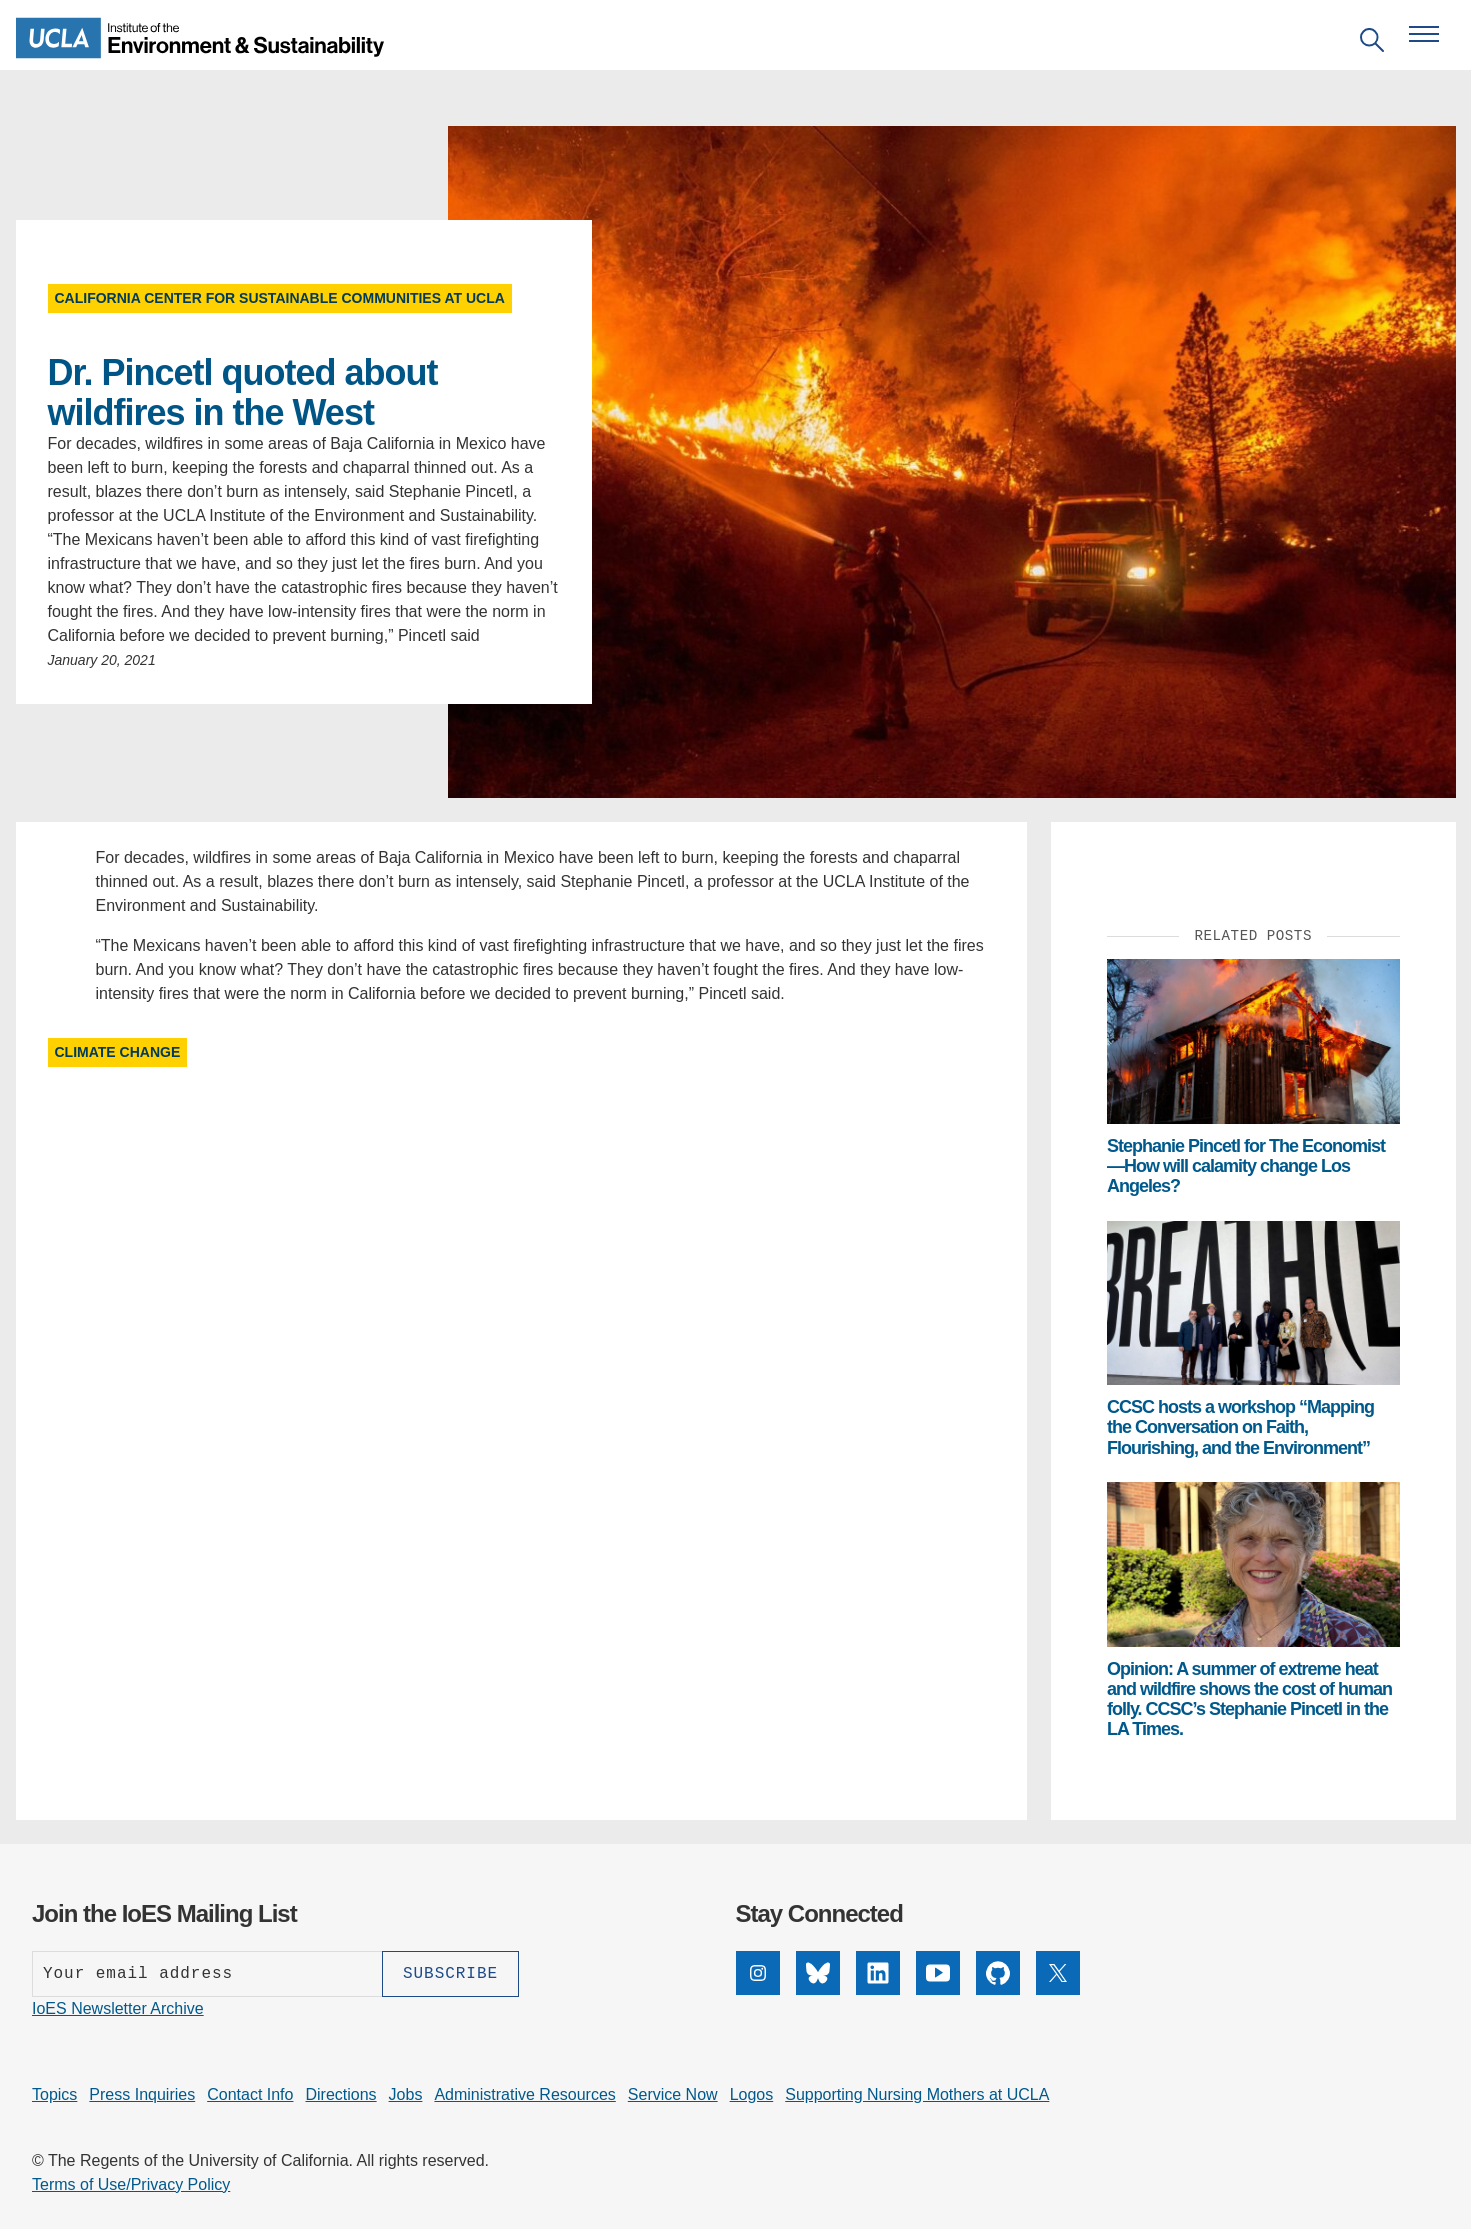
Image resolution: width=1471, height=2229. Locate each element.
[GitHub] (998, 1989)
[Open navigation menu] (1424, 34)
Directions (340, 2094)
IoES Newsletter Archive (118, 2008)
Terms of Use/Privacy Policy (131, 2184)
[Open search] (1372, 43)
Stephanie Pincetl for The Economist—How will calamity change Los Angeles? (1246, 1166)
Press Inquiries (142, 2094)
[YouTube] (938, 1989)
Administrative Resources (524, 2094)
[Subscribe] (450, 1974)
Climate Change (118, 1052)
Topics (54, 2094)
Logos (752, 2094)
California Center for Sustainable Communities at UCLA (280, 298)
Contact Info (250, 2094)
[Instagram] (758, 1989)
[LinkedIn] (878, 1989)
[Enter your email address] (207, 1974)
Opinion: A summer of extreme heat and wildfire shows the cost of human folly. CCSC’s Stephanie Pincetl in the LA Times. (1249, 1699)
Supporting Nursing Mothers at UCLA (917, 2094)
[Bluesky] (818, 1989)
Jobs (406, 2094)
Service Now (673, 2094)
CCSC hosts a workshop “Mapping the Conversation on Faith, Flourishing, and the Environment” (1240, 1427)
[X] (1058, 1989)
